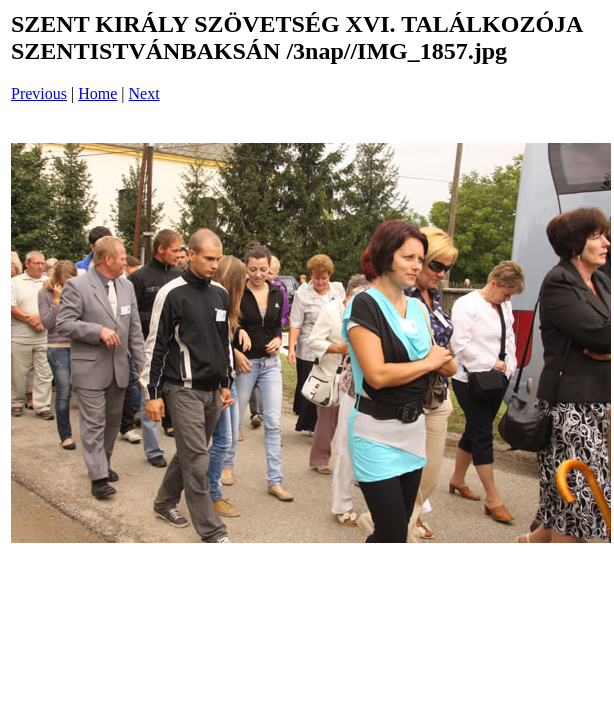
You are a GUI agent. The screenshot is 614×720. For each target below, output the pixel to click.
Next (144, 93)
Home (97, 93)
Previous (39, 93)
